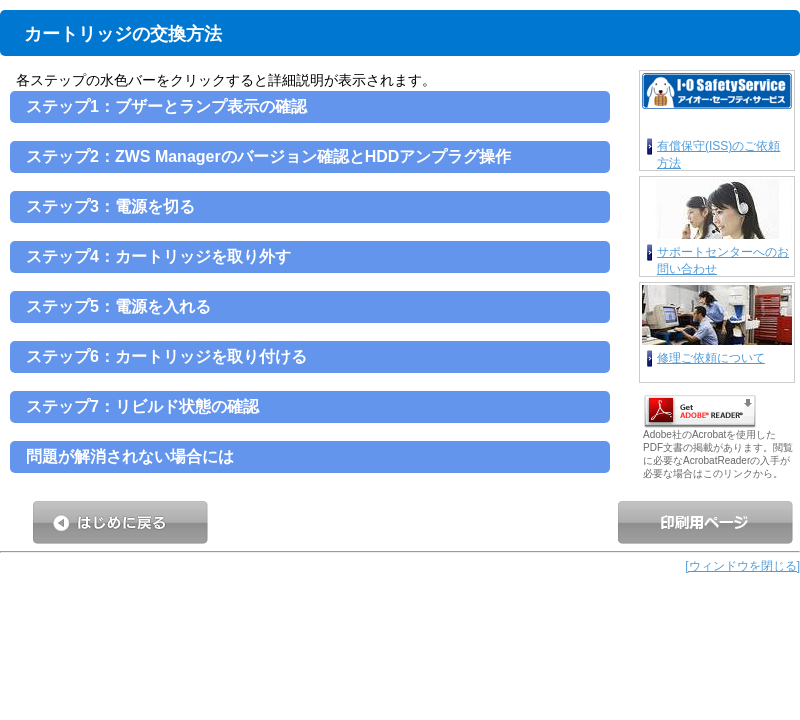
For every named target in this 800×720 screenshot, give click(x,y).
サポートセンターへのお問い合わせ (723, 259)
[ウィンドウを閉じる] (742, 566)
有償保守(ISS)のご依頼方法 (718, 153)
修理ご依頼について (711, 358)
